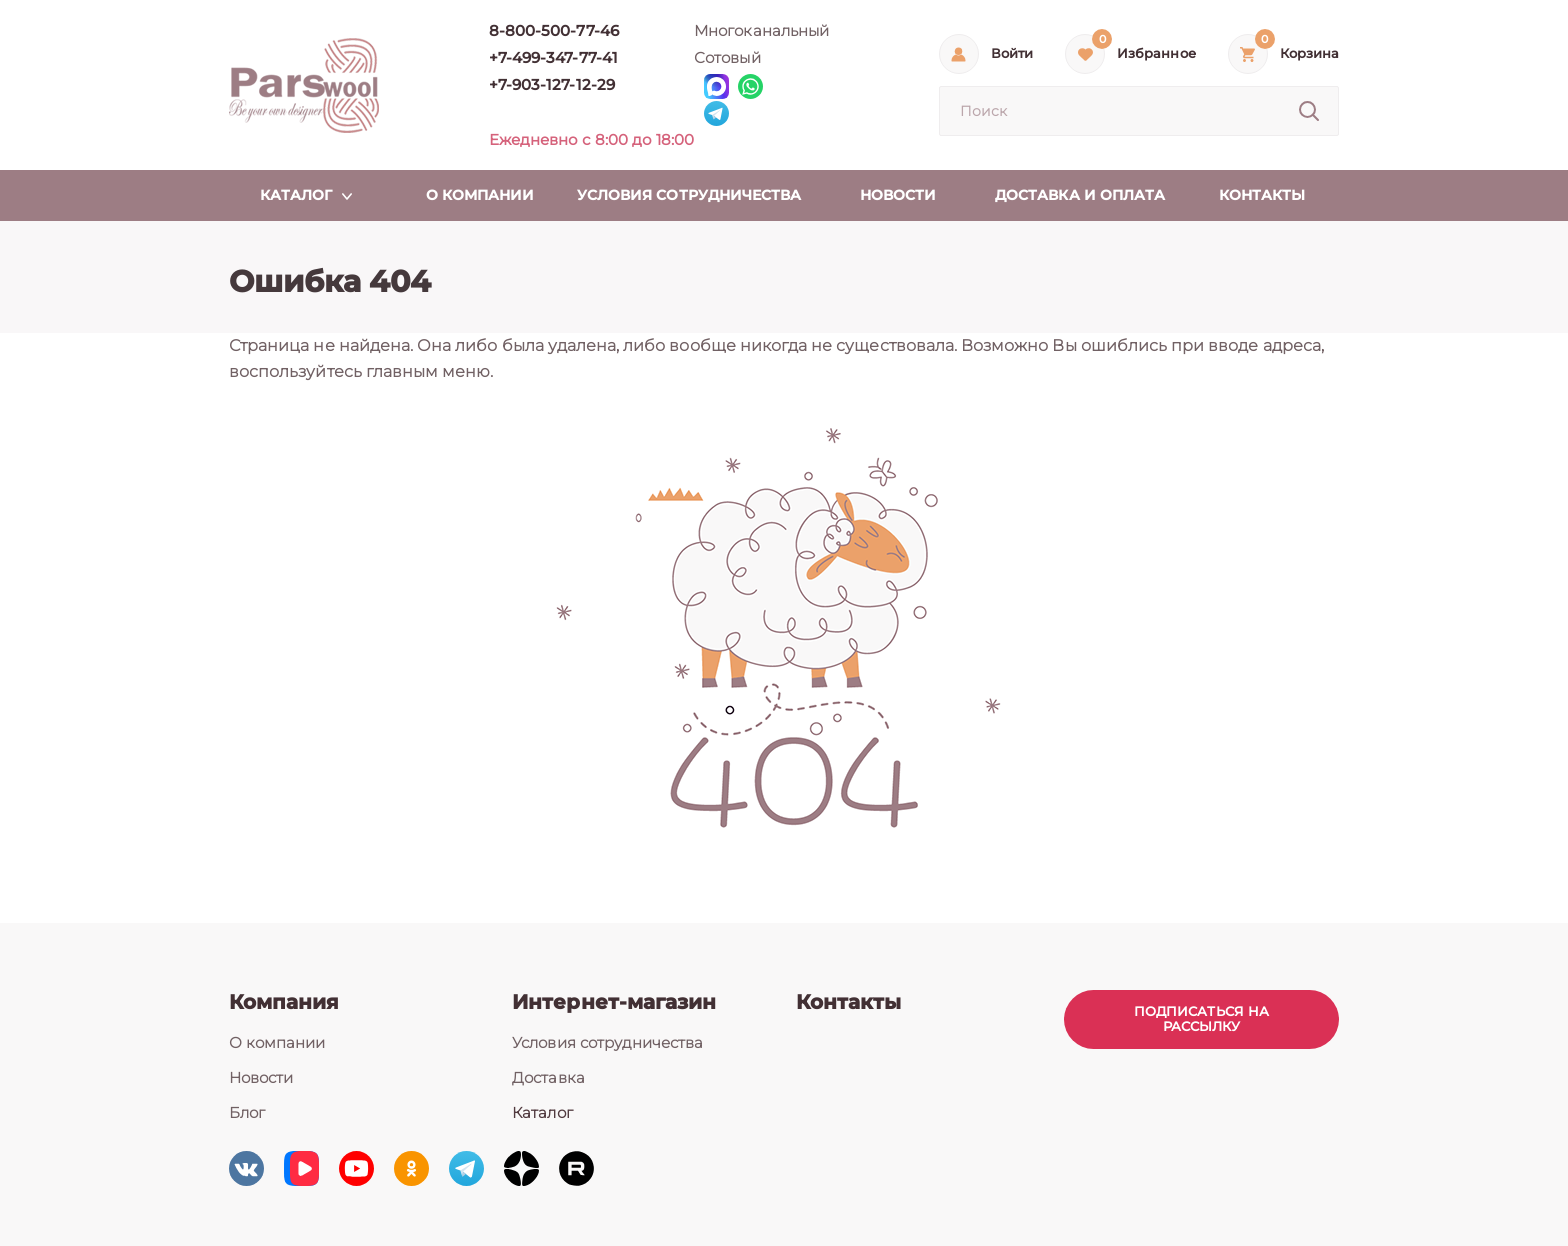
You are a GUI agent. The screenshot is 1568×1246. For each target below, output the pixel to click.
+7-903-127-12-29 (552, 84)
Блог (247, 1112)
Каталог (542, 1112)
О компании (277, 1042)
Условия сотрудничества (607, 1042)
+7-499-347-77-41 (553, 57)
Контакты (848, 1002)
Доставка (548, 1077)
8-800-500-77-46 (554, 30)
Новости (261, 1077)
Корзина (1309, 53)
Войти (1012, 53)
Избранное (1156, 53)
